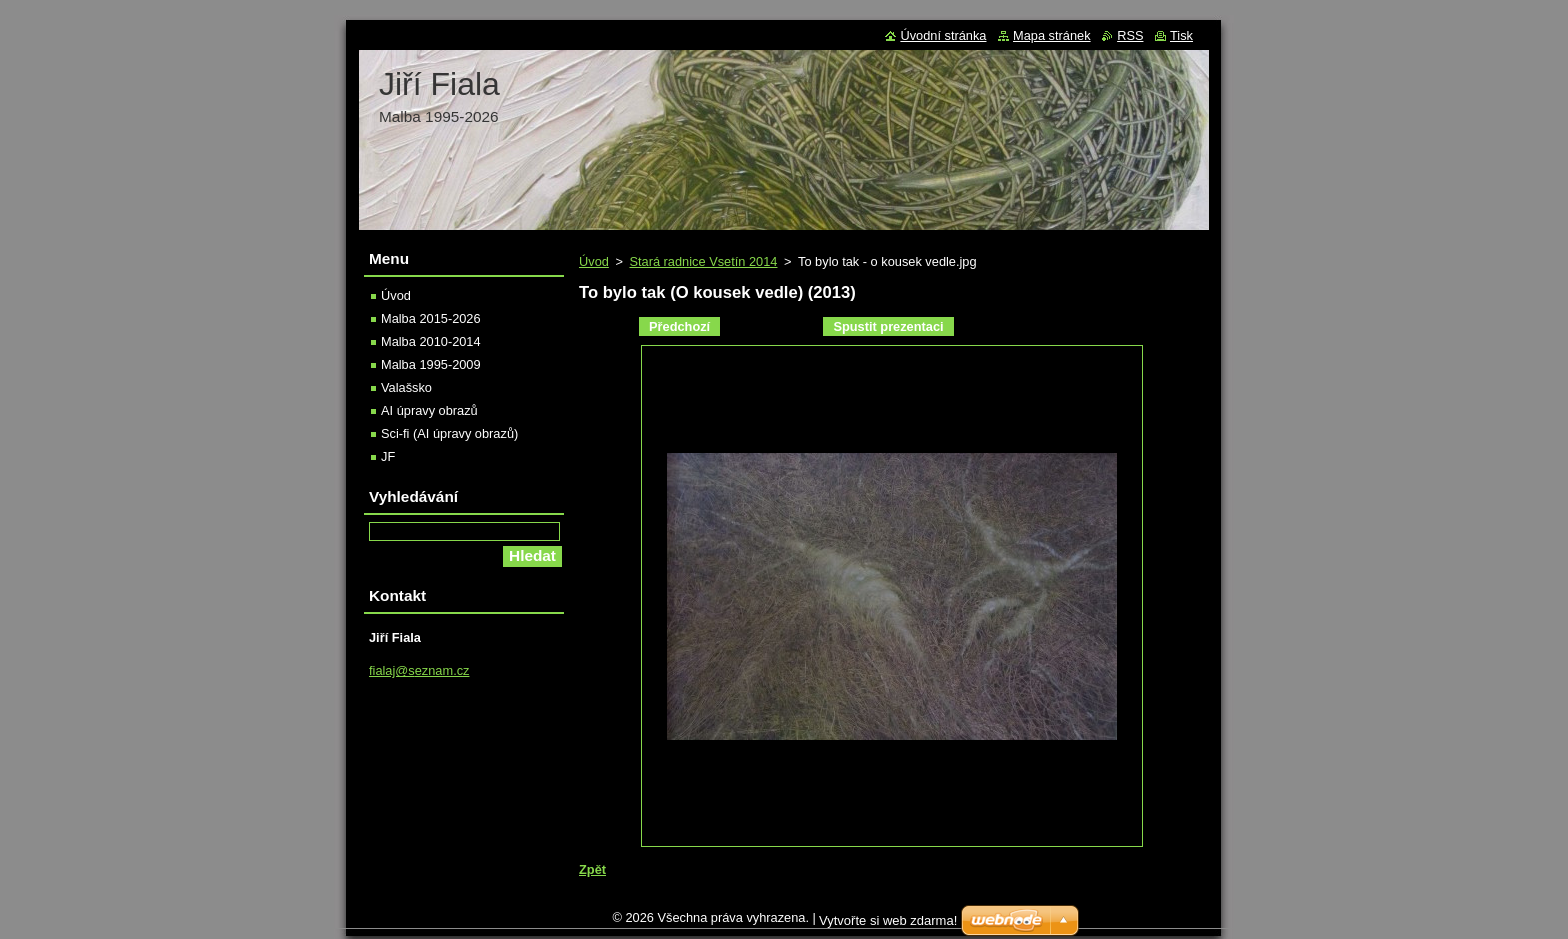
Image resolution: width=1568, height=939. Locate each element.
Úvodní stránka (943, 35)
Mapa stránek (1052, 35)
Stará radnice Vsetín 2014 (703, 261)
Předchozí (679, 326)
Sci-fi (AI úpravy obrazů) (449, 433)
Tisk (1181, 35)
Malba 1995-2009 (431, 364)
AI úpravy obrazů (429, 410)
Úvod (594, 261)
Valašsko (406, 387)
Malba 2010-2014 (431, 341)
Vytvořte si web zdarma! (888, 925)
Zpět (592, 869)
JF (388, 456)
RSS (1130, 35)
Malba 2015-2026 (431, 318)
